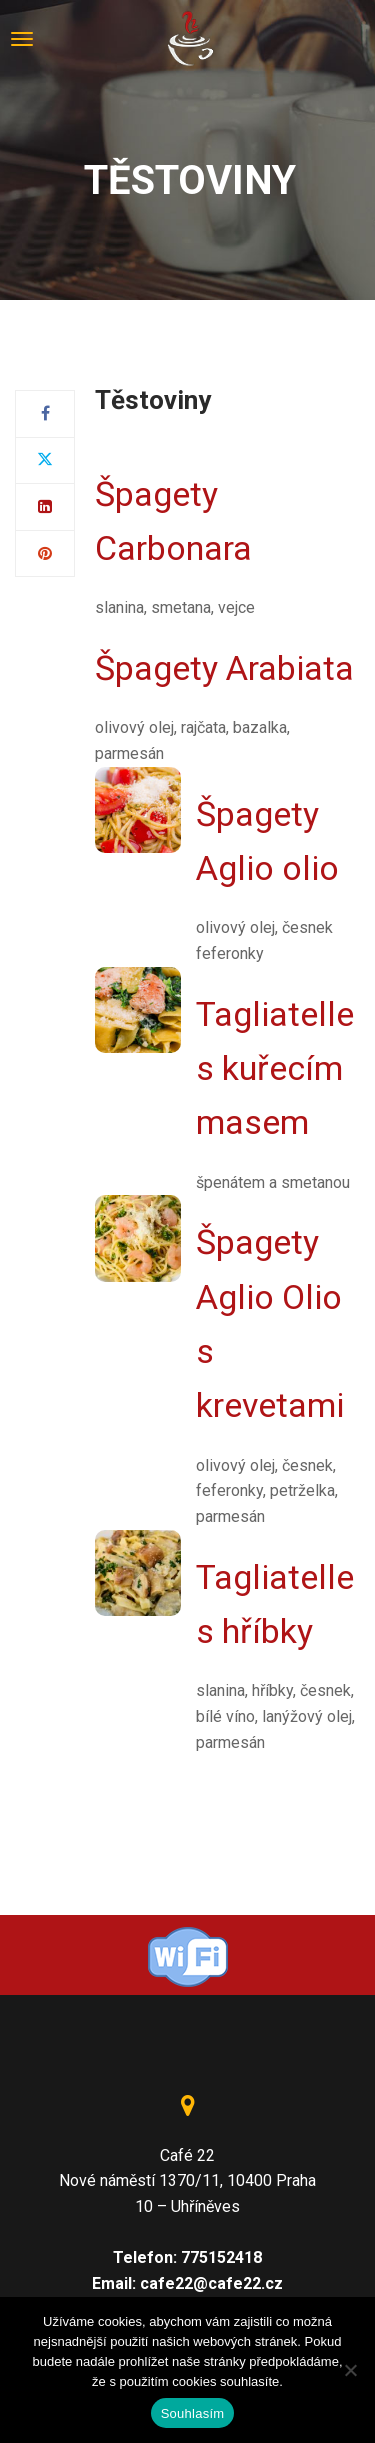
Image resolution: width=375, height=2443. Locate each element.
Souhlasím (193, 2413)
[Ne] (350, 2370)
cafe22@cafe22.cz (211, 2283)
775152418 (221, 2257)
